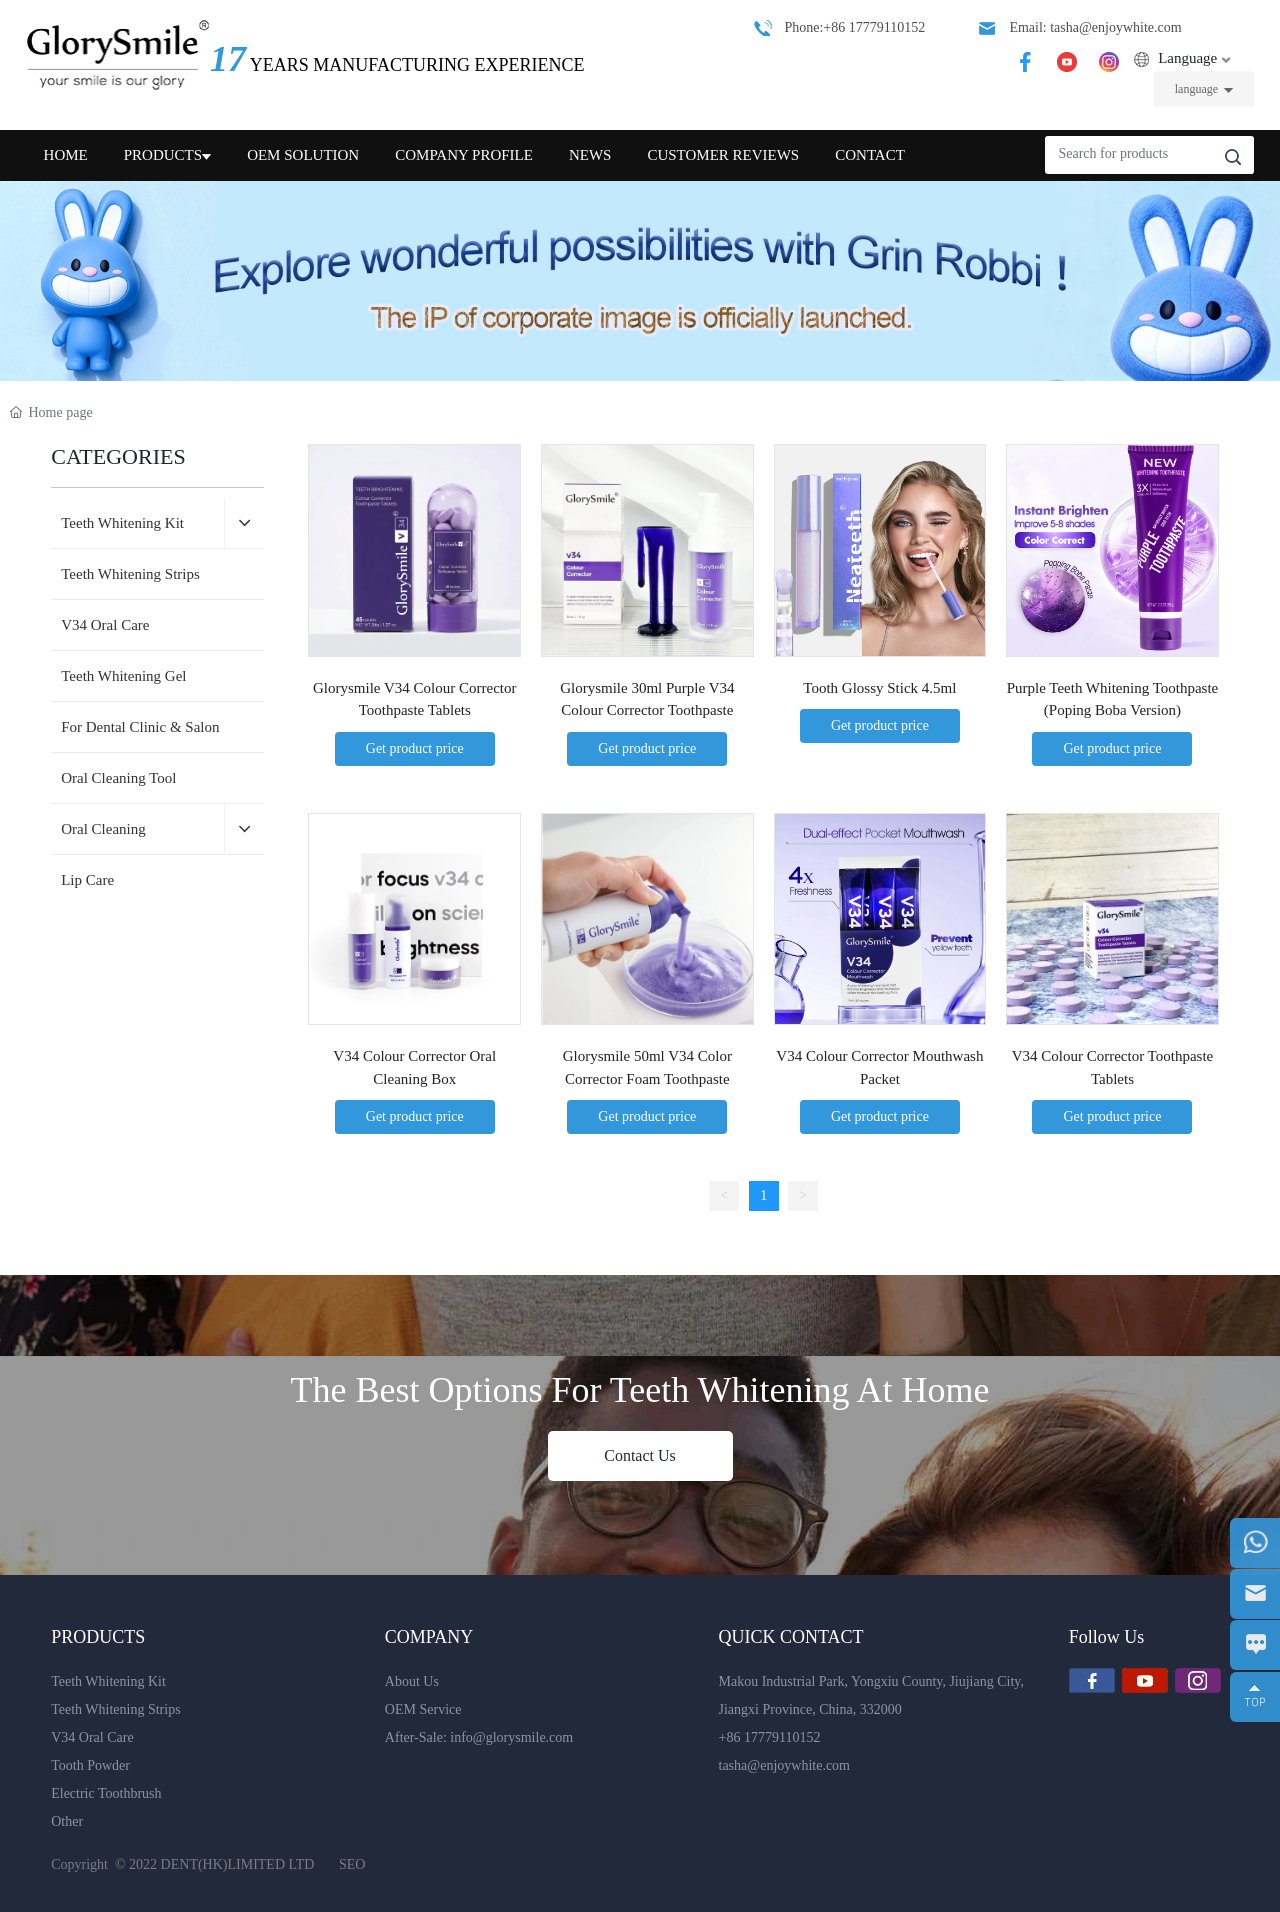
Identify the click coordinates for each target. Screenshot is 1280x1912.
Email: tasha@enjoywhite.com (1095, 27)
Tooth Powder (90, 1765)
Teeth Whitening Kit (108, 1681)
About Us (412, 1681)
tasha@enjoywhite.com (784, 1765)
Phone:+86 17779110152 (854, 27)
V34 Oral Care (92, 1737)
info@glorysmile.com (511, 1737)
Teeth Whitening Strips (115, 1709)
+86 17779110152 (770, 1737)
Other (67, 1821)
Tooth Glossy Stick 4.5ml (879, 688)
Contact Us (640, 1455)
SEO (352, 1864)
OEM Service (423, 1709)
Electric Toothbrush (106, 1793)
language (1196, 89)
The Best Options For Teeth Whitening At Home (639, 1390)
